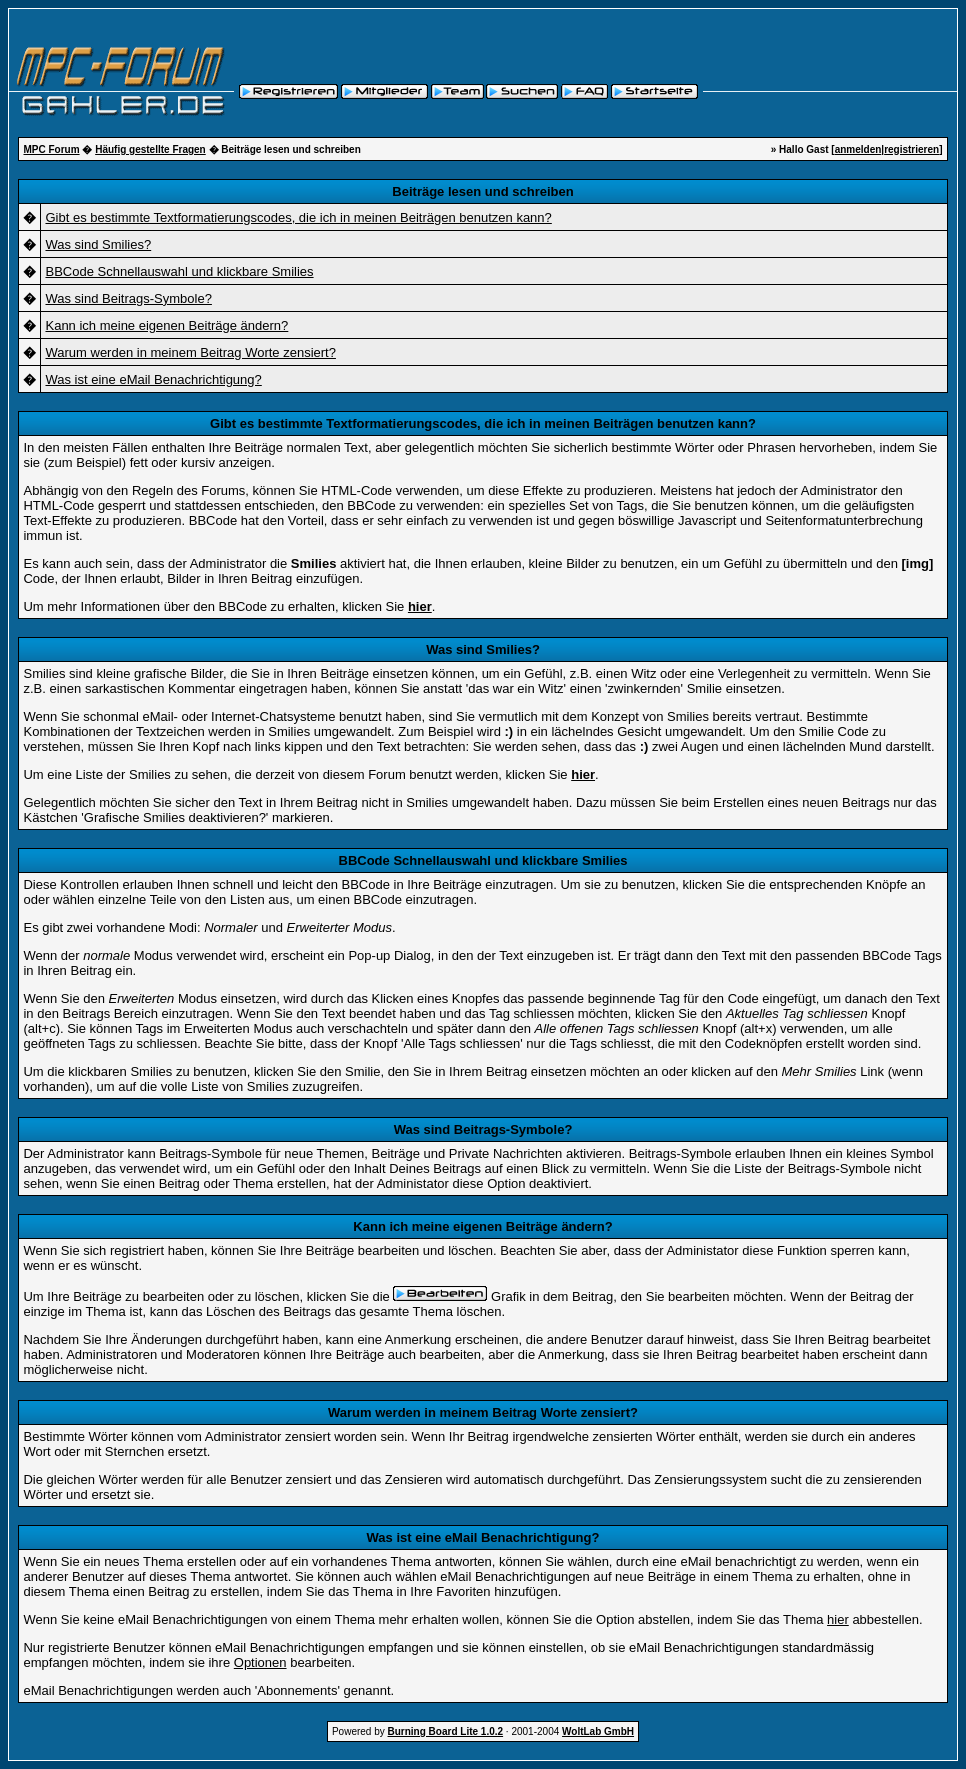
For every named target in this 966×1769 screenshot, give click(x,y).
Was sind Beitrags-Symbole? (128, 298)
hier (838, 1619)
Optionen (260, 1662)
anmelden (858, 149)
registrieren (911, 149)
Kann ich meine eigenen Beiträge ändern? (166, 325)
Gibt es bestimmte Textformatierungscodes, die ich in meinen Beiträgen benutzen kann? (298, 217)
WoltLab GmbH (598, 1731)
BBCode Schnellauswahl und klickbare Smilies (179, 271)
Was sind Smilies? (98, 244)
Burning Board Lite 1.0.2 (446, 1731)
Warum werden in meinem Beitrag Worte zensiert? (190, 352)
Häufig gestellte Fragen (150, 149)
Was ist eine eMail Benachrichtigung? (153, 379)
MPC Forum (51, 149)
